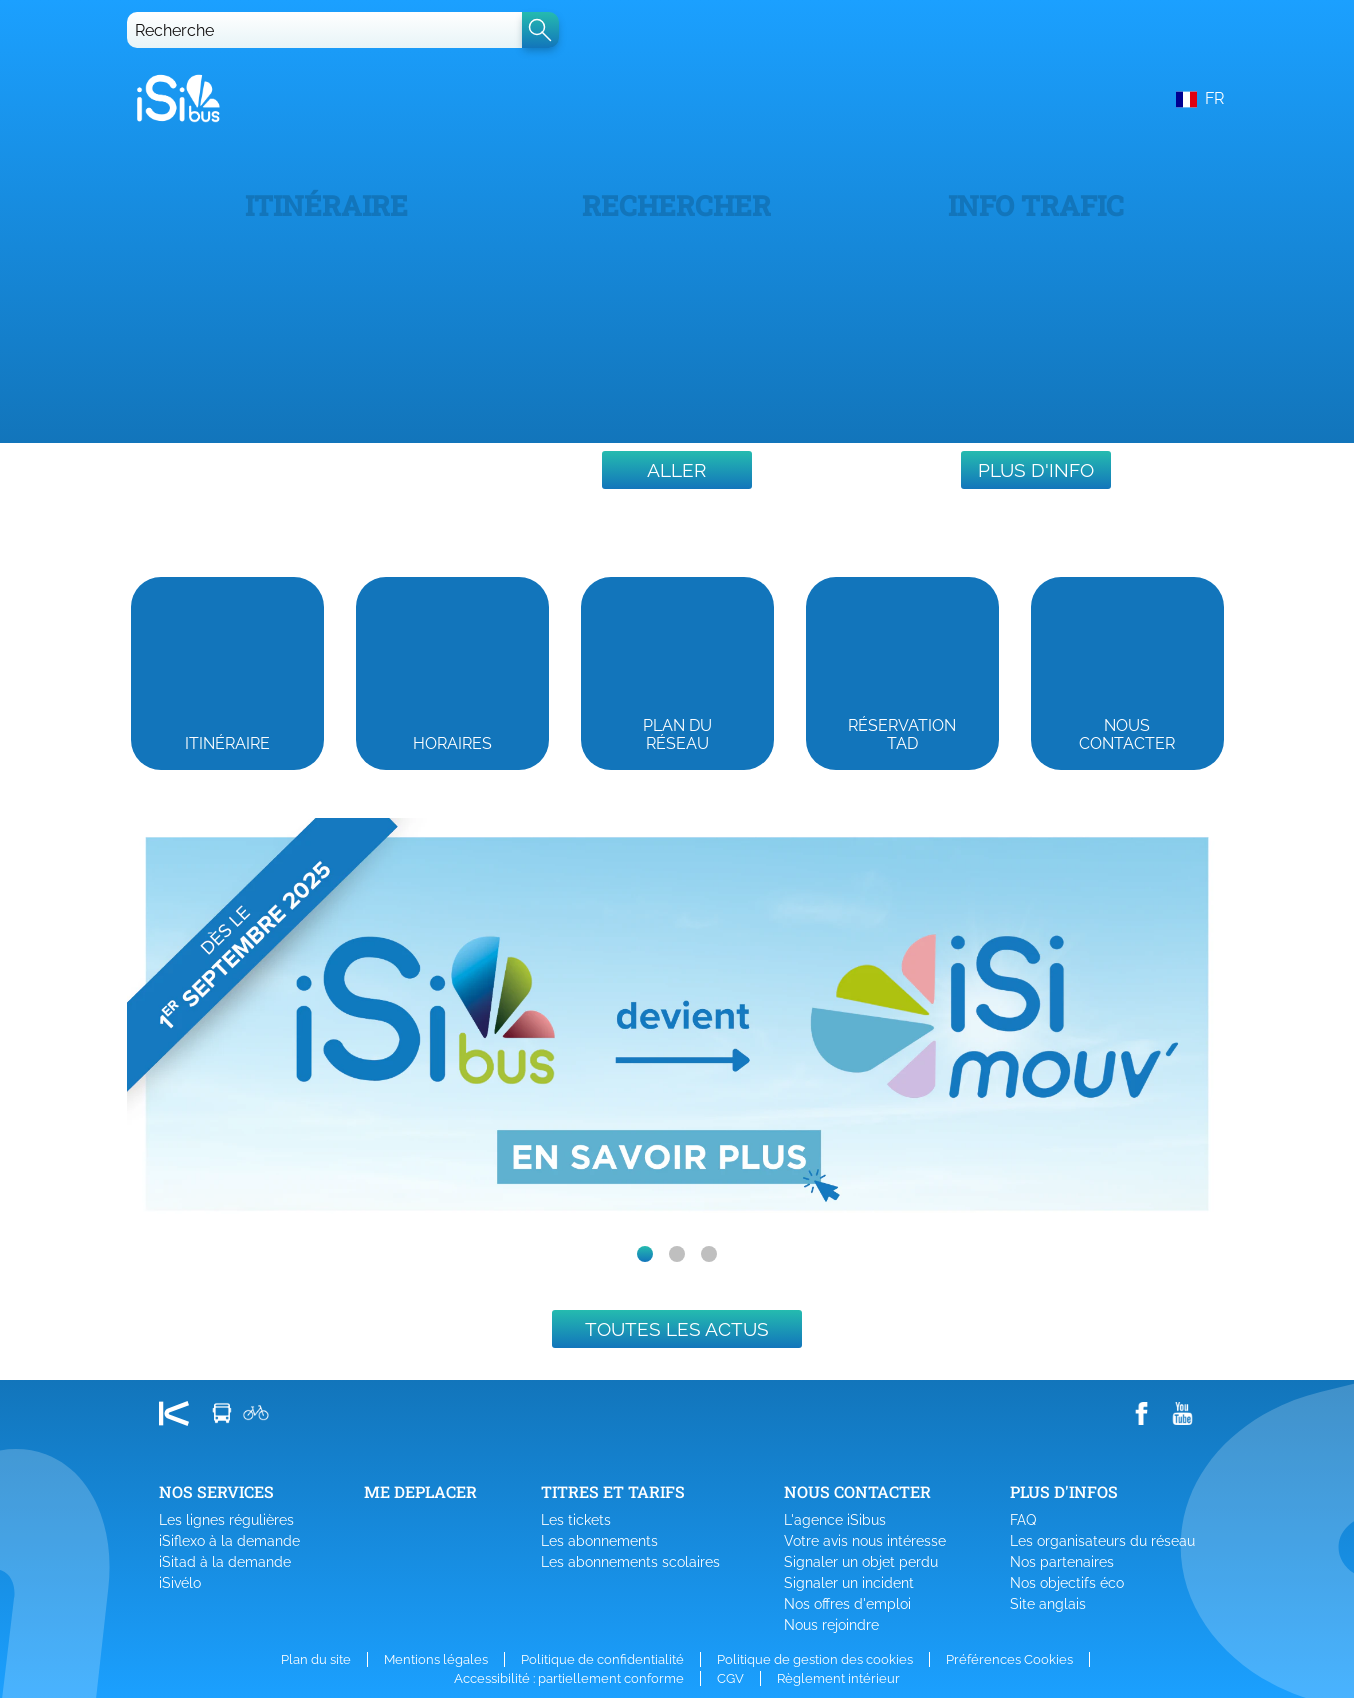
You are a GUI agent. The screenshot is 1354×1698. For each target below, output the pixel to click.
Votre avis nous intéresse (865, 1541)
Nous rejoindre (831, 1625)
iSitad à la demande (225, 1562)
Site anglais (1048, 1604)
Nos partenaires (1062, 1562)
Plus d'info (1036, 470)
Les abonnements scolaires (630, 1562)
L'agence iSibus (835, 1520)
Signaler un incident (849, 1583)
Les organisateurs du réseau (1102, 1541)
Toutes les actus (677, 1329)
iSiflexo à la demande (229, 1541)
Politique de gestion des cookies (815, 1659)
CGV (730, 1678)
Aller (676, 470)
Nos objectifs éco (1067, 1583)
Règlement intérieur (838, 1678)
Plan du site (316, 1659)
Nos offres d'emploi (847, 1604)
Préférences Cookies (1009, 1659)
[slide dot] (645, 1254)
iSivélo (180, 1583)
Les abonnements (599, 1541)
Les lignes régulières (226, 1520)
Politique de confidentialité (602, 1659)
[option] (677, 1024)
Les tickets (576, 1520)
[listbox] (677, 1024)
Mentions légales (436, 1659)
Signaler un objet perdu (861, 1562)
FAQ (1023, 1520)
